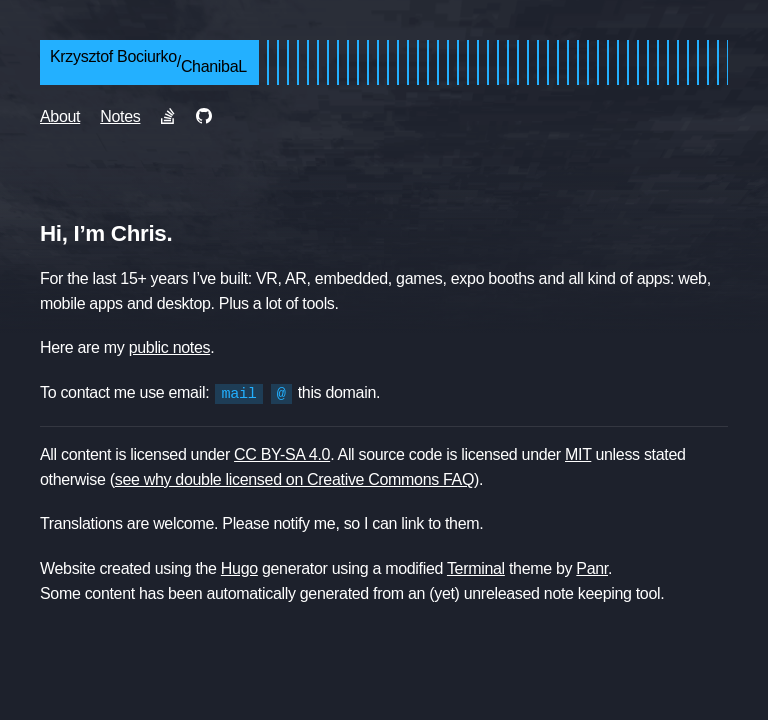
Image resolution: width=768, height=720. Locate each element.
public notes (170, 347)
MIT (578, 453)
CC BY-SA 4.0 (282, 453)
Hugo (239, 567)
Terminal (476, 567)
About (60, 116)
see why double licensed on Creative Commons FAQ (294, 478)
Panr (592, 567)
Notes (120, 116)
